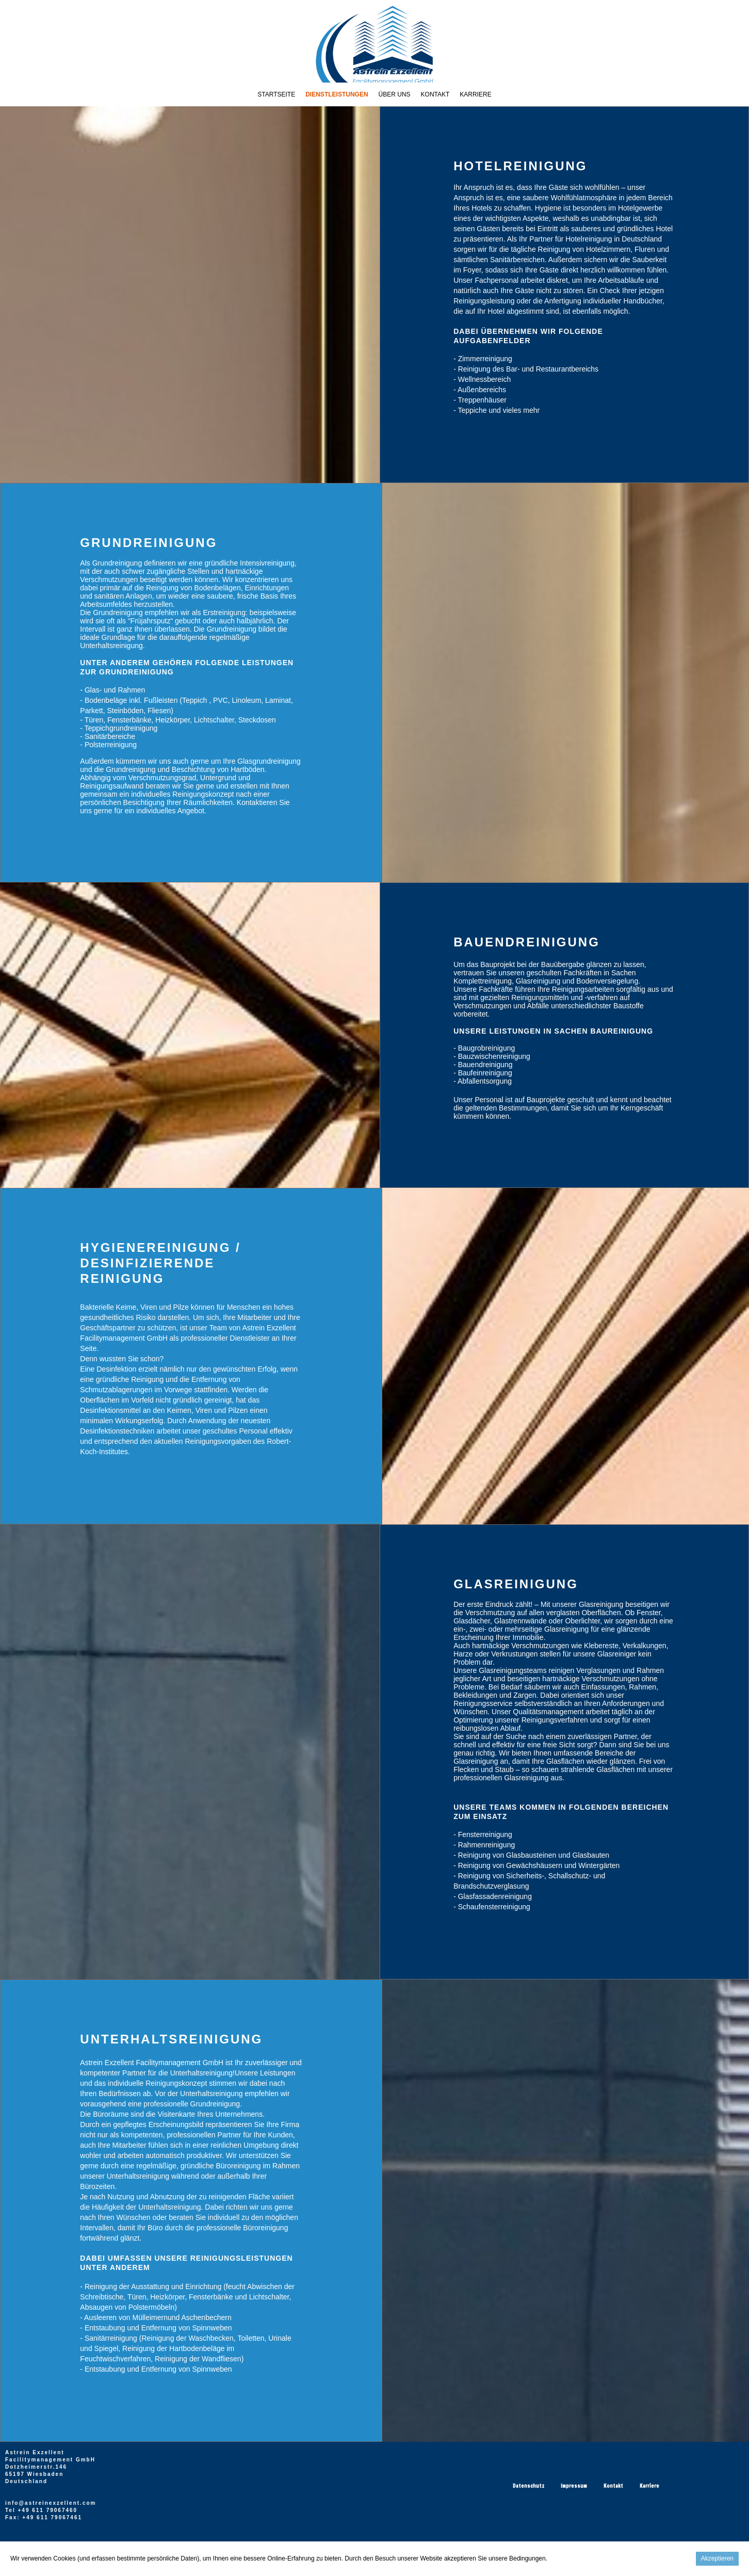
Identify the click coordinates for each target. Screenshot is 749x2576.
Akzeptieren (717, 2558)
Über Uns (395, 94)
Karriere (475, 94)
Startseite (276, 94)
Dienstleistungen (336, 94)
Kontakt (435, 94)
